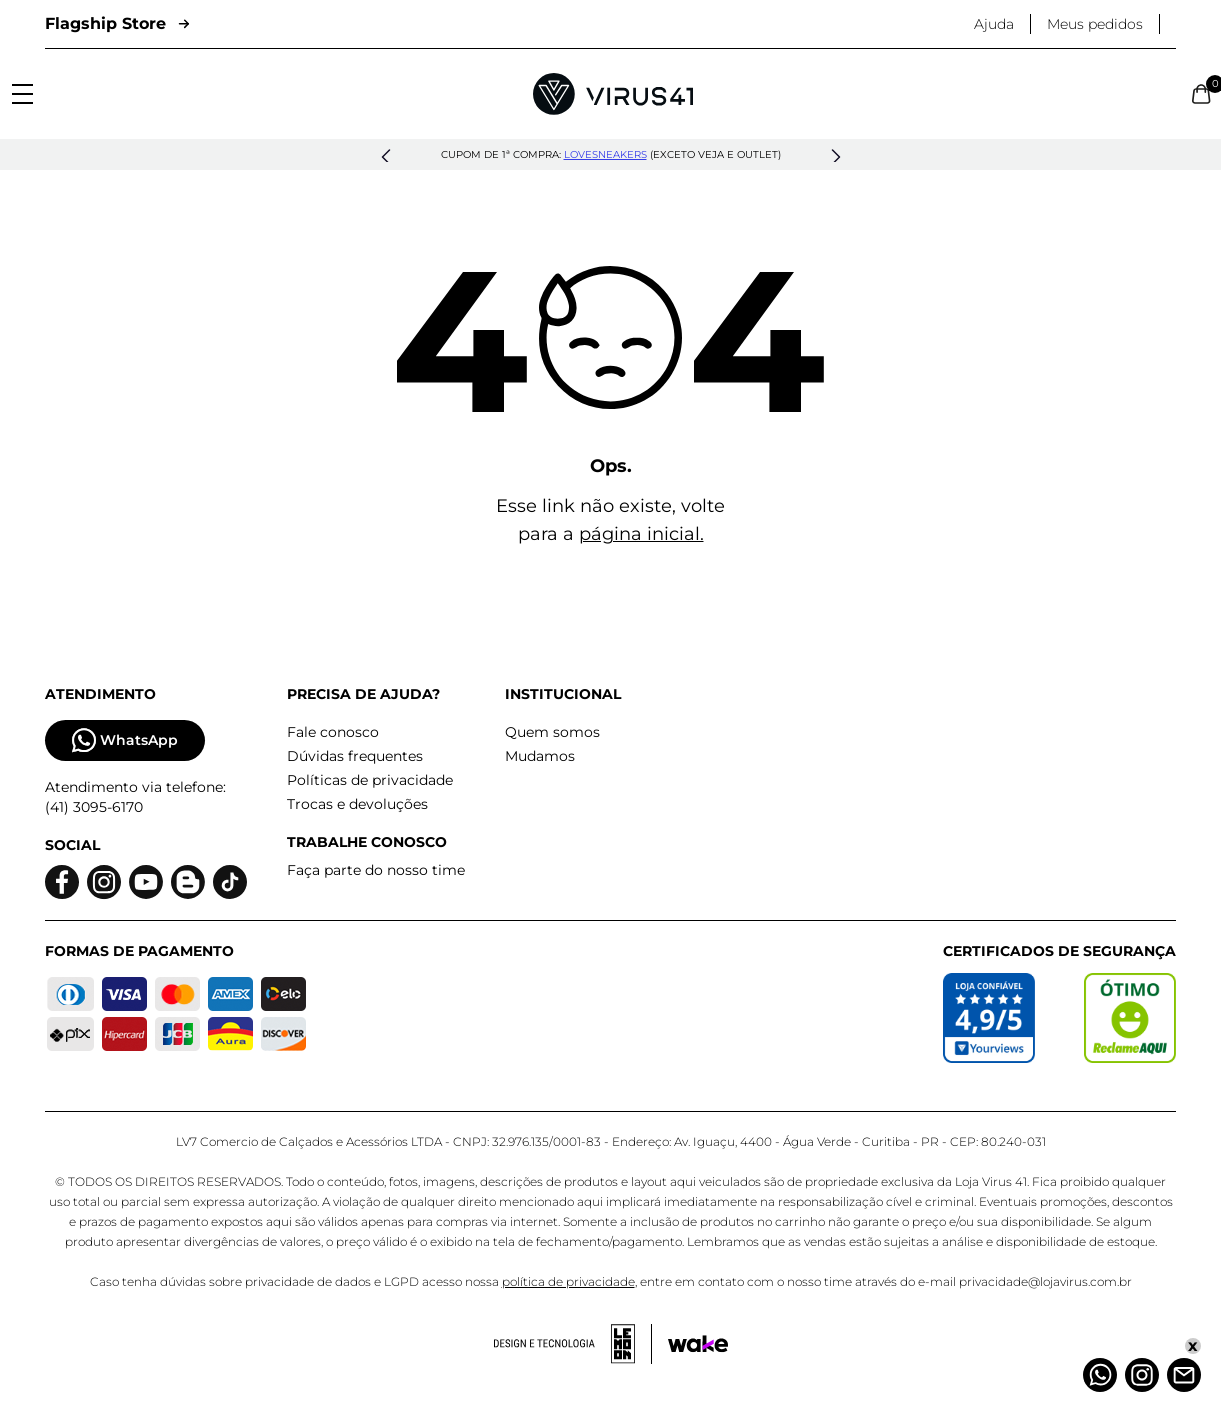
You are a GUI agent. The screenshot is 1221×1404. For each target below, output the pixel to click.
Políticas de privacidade (370, 780)
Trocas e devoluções (357, 804)
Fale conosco (333, 732)
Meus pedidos (1095, 24)
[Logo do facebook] (62, 882)
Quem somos (552, 732)
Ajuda (994, 24)
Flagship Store (117, 23)
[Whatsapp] (1100, 1375)
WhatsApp (125, 740)
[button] (386, 157)
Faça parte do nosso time (376, 870)
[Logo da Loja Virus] (613, 94)
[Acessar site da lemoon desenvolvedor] (573, 1344)
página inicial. (641, 534)
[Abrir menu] (22, 94)
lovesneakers (605, 154)
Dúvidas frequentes (355, 756)
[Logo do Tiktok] (230, 882)
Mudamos (540, 756)
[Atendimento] (1184, 1375)
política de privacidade (568, 1281)
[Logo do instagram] (104, 882)
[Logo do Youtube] (146, 882)
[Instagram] (1142, 1375)
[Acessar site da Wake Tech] (698, 1344)
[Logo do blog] (188, 882)
